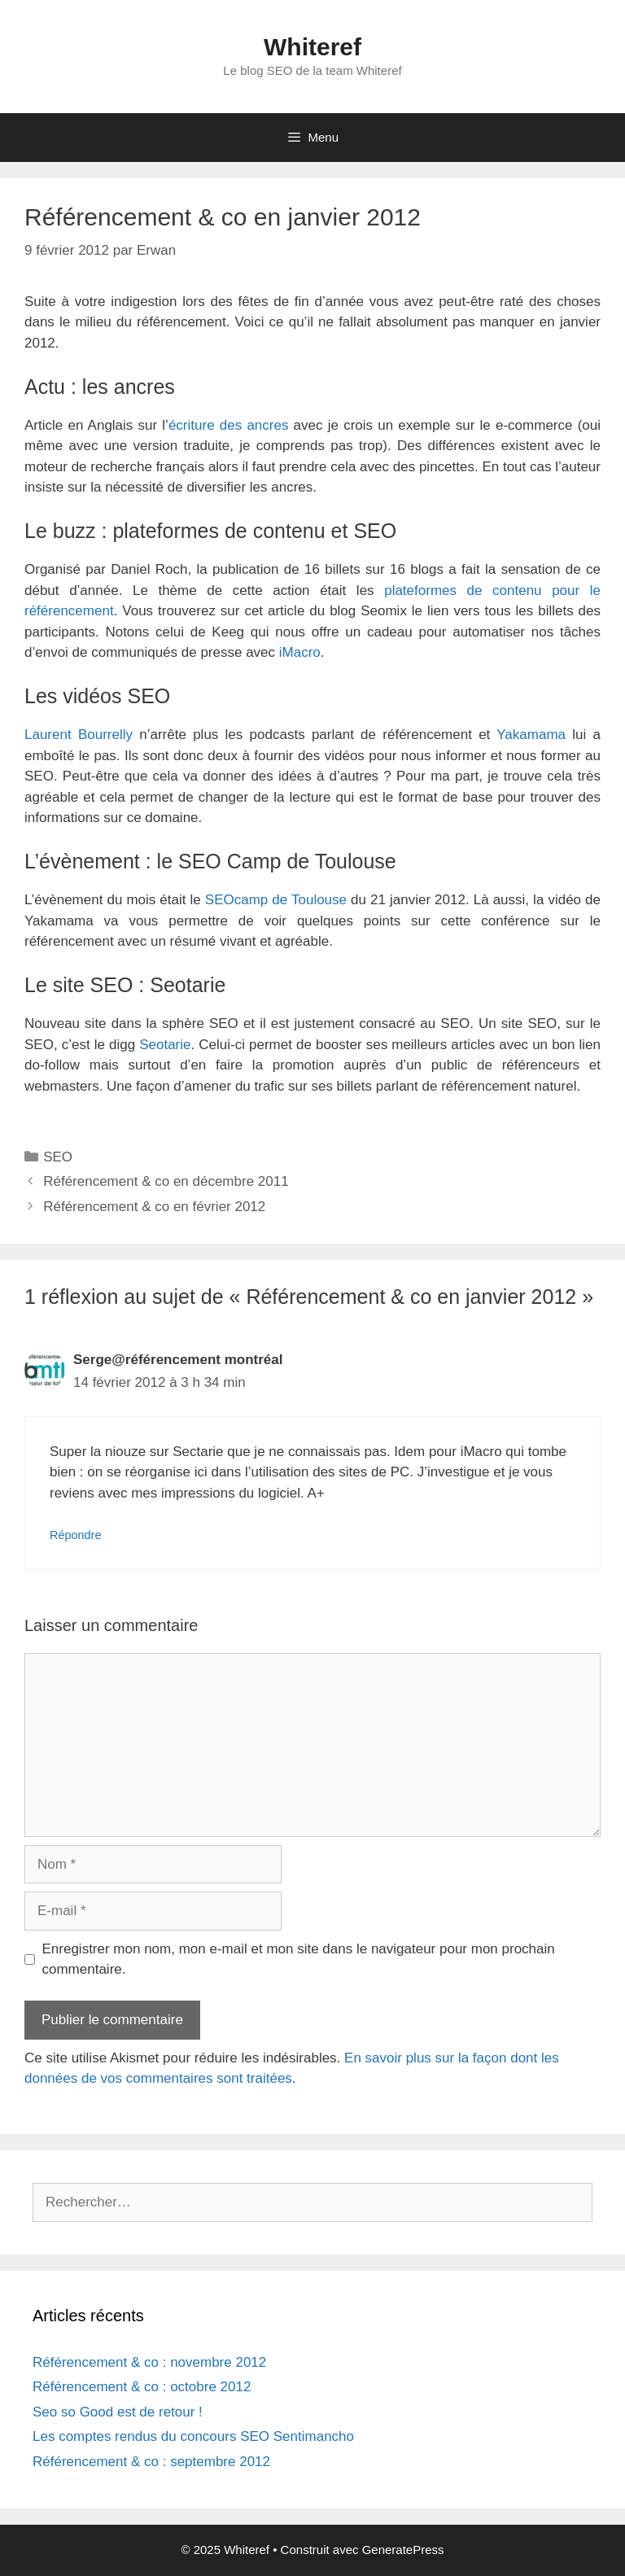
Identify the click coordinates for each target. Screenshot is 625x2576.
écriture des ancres (228, 425)
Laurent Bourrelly (78, 734)
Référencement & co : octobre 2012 (142, 2386)
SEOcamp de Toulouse (276, 900)
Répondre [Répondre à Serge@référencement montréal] (75, 1535)
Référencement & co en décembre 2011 (165, 1181)
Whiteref (312, 46)
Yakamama (531, 734)
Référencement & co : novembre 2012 (149, 2362)
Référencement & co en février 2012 (154, 1206)
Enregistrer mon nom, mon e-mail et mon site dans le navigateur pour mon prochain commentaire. (298, 1959)
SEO (57, 1157)
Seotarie (164, 1044)
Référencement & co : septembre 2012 (151, 2461)
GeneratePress (403, 2549)
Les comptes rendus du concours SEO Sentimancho (193, 2436)
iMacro (300, 652)
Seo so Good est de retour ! (118, 2412)
